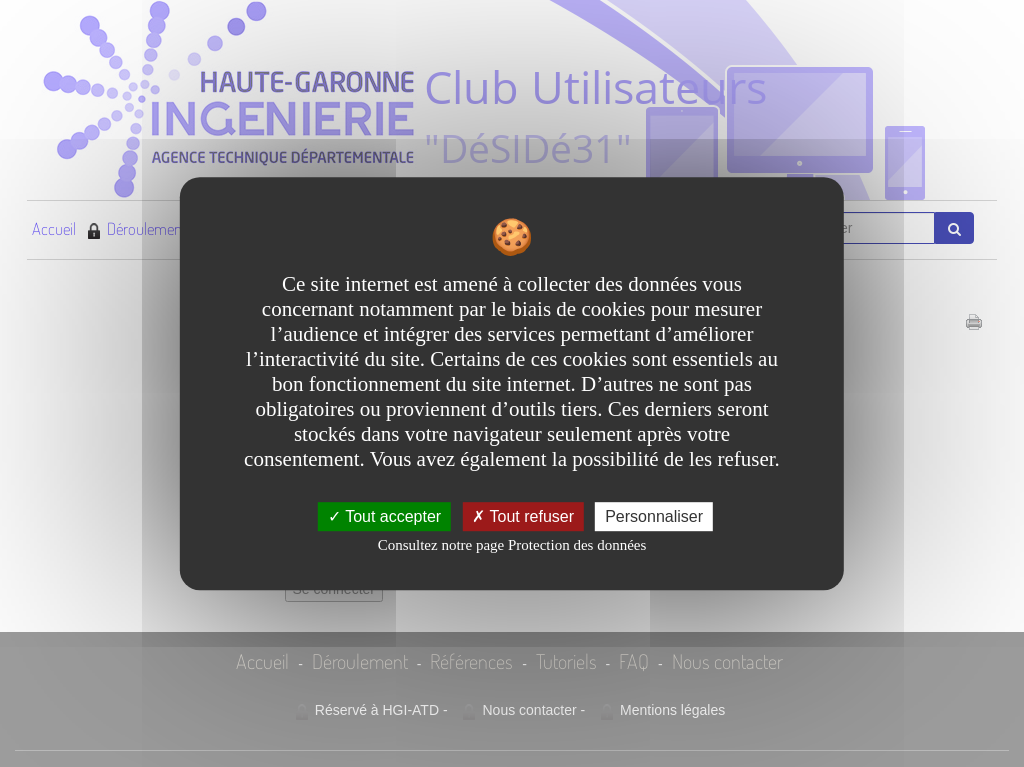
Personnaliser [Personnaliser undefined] (654, 516)
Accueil (54, 228)
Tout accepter (384, 516)
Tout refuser (523, 516)
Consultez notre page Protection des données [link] (512, 545)
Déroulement (136, 228)
